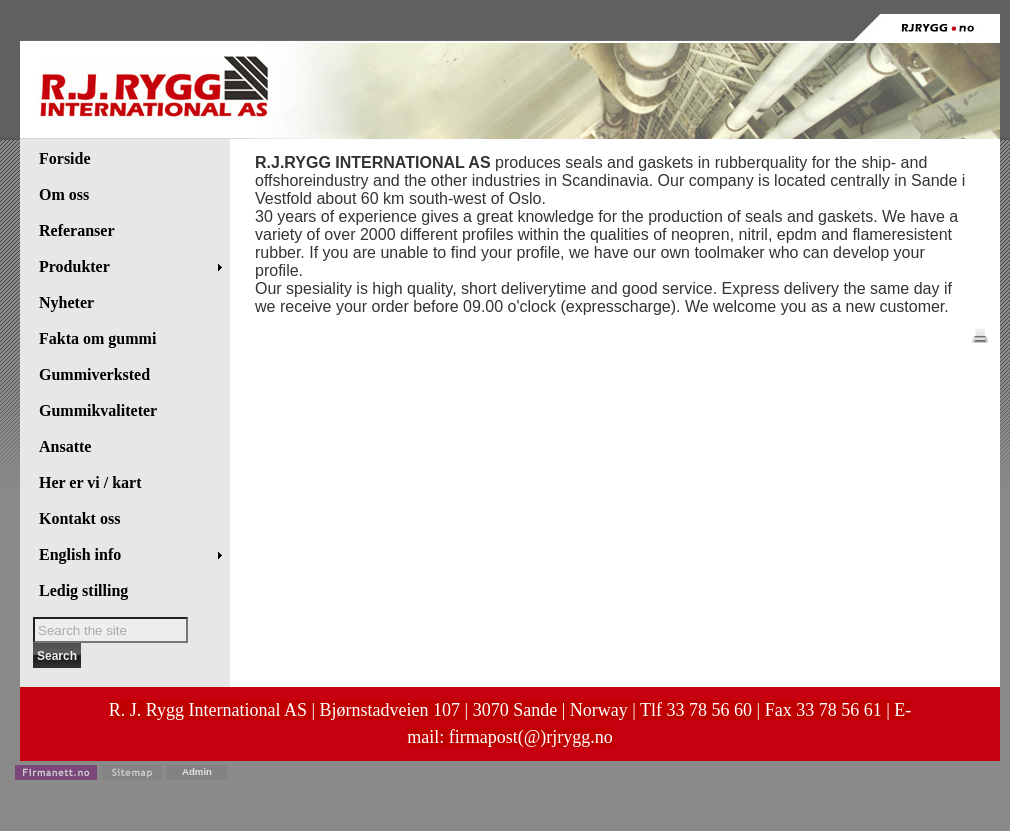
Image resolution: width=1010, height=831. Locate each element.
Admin (197, 771)
